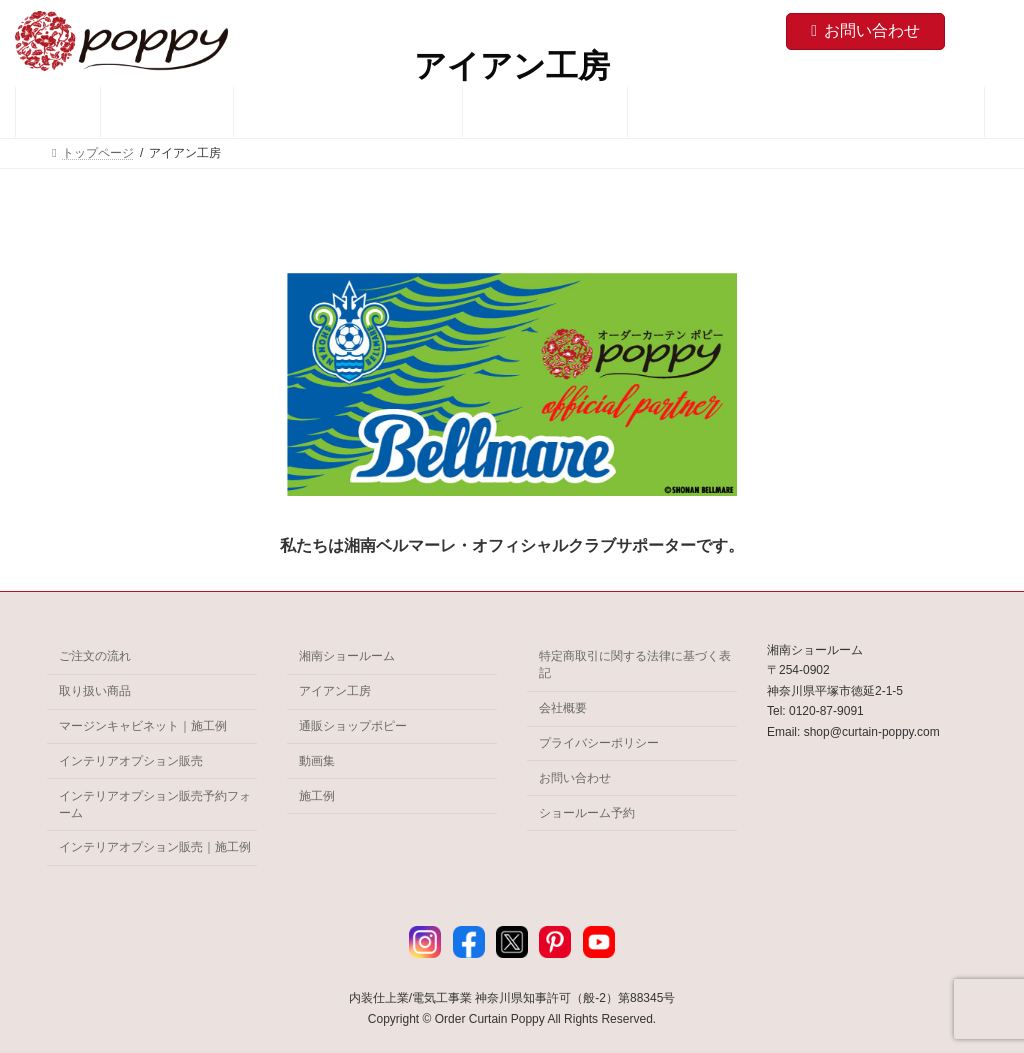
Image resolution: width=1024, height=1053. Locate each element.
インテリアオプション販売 (131, 761)
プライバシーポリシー (599, 743)
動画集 (317, 761)
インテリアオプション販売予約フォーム (155, 803)
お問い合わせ (865, 30)
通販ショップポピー (353, 726)
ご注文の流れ (95, 656)
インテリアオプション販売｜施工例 (155, 847)
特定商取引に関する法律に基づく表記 (635, 664)
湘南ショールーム (347, 656)
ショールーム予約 (587, 812)
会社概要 (563, 708)
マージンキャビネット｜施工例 (143, 726)
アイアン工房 (335, 691)
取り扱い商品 (95, 691)
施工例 (317, 795)
